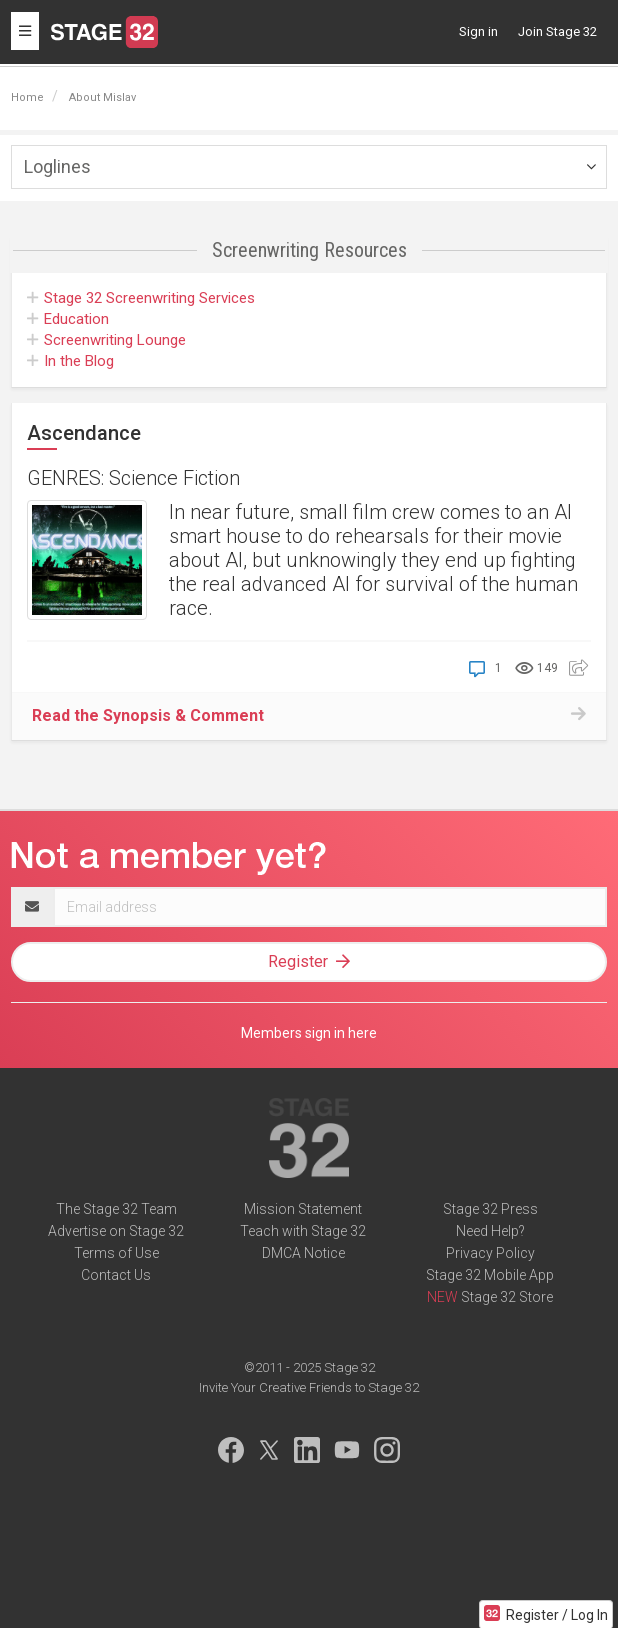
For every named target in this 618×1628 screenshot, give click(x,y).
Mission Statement (303, 1209)
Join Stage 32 (557, 31)
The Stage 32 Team (116, 1209)
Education (68, 319)
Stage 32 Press (490, 1209)
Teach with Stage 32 (303, 1231)
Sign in (478, 31)
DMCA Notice (303, 1253)
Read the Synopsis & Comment (148, 715)
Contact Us (116, 1275)
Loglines (57, 166)
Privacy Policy (490, 1253)
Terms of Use (116, 1253)
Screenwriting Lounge (106, 340)
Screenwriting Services (141, 298)
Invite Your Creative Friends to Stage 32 (309, 1387)
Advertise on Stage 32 (116, 1231)
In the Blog (70, 361)
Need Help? (490, 1231)
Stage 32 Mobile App (490, 1275)
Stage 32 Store (507, 1297)
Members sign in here (309, 1033)
